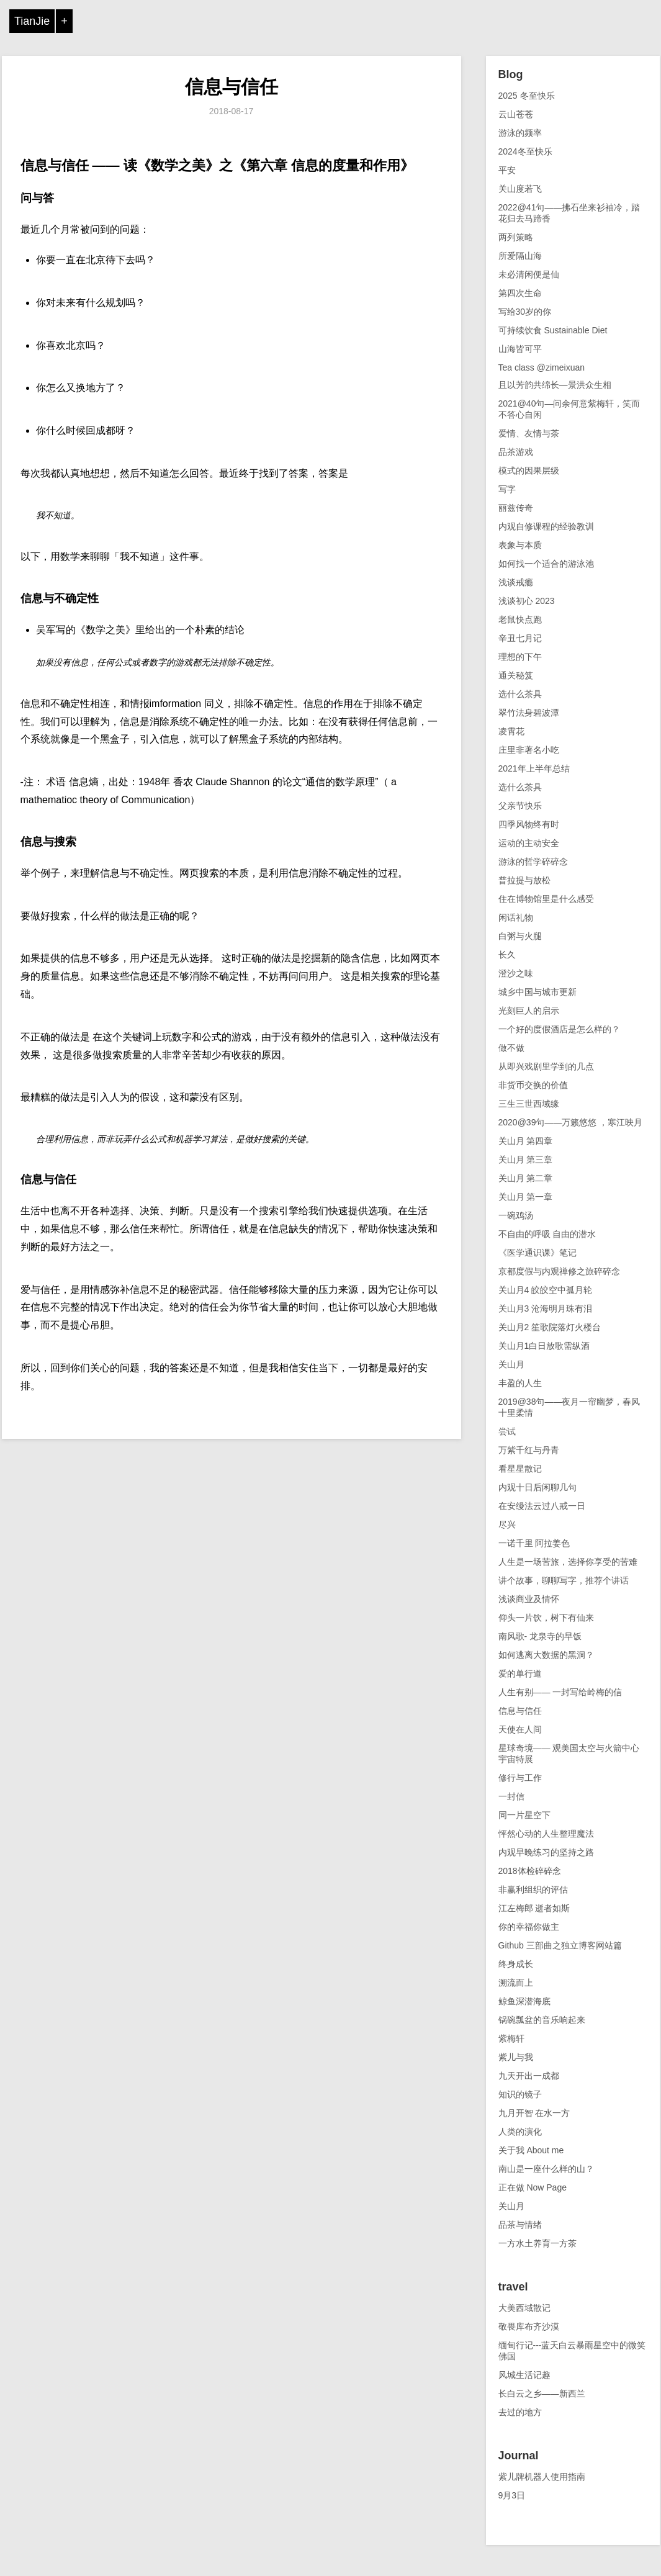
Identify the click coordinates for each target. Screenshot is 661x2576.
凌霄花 (511, 731)
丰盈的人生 (520, 1383)
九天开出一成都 (528, 2076)
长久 (507, 955)
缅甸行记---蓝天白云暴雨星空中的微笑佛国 (572, 2350)
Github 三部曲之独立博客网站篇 (560, 1945)
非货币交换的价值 (533, 1085)
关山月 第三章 (525, 1159)
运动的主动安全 (528, 843)
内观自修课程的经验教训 (546, 526)
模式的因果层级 (528, 470)
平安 (507, 170)
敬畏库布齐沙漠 (528, 2326)
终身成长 (515, 1964)
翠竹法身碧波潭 (528, 713)
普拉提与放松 (524, 880)
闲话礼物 (515, 917)
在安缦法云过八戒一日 (541, 1506)
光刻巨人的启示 (528, 1011)
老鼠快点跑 (520, 619)
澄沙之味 (515, 973)
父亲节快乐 (520, 806)
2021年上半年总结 (534, 768)
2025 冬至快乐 (526, 96)
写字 (507, 489)
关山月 (511, 1364)
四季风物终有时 (528, 824)
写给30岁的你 (525, 312)
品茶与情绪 (520, 2225)
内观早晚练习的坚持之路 (546, 1852)
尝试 (507, 1431)
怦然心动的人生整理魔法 (546, 1834)
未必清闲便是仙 (528, 274)
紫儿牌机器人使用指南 (541, 2477)
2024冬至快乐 (525, 151)
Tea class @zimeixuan (541, 367)
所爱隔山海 (520, 256)
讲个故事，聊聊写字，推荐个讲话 (563, 1580)
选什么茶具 (520, 694)
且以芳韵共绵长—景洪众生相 (554, 385)
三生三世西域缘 (528, 1104)
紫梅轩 (511, 2038)
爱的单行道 (520, 1673)
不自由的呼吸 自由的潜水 (547, 1234)
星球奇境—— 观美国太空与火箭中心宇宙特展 (569, 1753)
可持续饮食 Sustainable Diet (553, 330)
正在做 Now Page (532, 2187)
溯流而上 (515, 1983)
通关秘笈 (515, 675)
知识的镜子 (520, 2094)
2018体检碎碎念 (529, 1871)
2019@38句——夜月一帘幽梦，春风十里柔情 (569, 1407)
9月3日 (512, 2495)
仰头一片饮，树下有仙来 (546, 1618)
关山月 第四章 (525, 1141)
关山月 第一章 (525, 1197)
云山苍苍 (515, 114)
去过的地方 (520, 2412)
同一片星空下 (524, 1815)
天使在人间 (520, 1729)
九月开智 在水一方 (534, 2113)
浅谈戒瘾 (515, 582)
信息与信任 (231, 86)
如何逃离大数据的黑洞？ (546, 1655)
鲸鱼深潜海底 (524, 2001)
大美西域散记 (524, 2308)
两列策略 (515, 237)
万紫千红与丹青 (528, 1450)
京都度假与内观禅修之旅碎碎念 (559, 1271)
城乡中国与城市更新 (537, 992)
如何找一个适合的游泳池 (546, 564)
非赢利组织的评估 (533, 1889)
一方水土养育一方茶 (537, 2243)
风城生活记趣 (524, 2375)
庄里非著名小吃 (528, 750)
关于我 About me (531, 2150)
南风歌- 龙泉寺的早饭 (540, 1636)
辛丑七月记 (520, 638)
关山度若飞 (520, 189)
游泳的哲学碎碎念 (533, 862)
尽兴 (507, 1524)
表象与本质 (520, 545)
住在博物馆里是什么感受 (546, 899)
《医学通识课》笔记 (537, 1253)
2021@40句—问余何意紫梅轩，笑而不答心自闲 (569, 409)
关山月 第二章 (525, 1178)
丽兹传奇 (515, 508)
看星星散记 (520, 1469)
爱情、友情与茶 (528, 433)
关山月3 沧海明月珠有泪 (545, 1308)
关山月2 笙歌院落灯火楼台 (549, 1327)
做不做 (511, 1048)
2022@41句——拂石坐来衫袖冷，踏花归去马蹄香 (569, 212)
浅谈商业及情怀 (528, 1599)
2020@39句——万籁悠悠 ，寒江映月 (570, 1122)
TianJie (32, 21)
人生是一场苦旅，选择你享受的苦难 (567, 1562)
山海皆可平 (520, 349)
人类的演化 (520, 2132)
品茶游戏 (515, 452)
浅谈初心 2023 (526, 601)
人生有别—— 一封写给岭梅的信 (560, 1692)
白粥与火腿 (520, 936)
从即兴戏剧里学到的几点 (546, 1066)
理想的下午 (520, 657)
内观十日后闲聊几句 (537, 1487)
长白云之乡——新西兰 (541, 2393)
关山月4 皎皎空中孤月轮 (545, 1290)
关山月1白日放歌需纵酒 (544, 1346)
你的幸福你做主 (528, 1927)
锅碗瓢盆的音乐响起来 (541, 2020)
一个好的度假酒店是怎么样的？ (559, 1029)
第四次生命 (520, 293)
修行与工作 (520, 1778)
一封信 (511, 1796)
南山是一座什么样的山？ (546, 2169)
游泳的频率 (520, 133)
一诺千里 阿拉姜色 (534, 1543)
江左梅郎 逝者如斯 (534, 1908)
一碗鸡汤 (515, 1215)
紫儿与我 (515, 2057)
